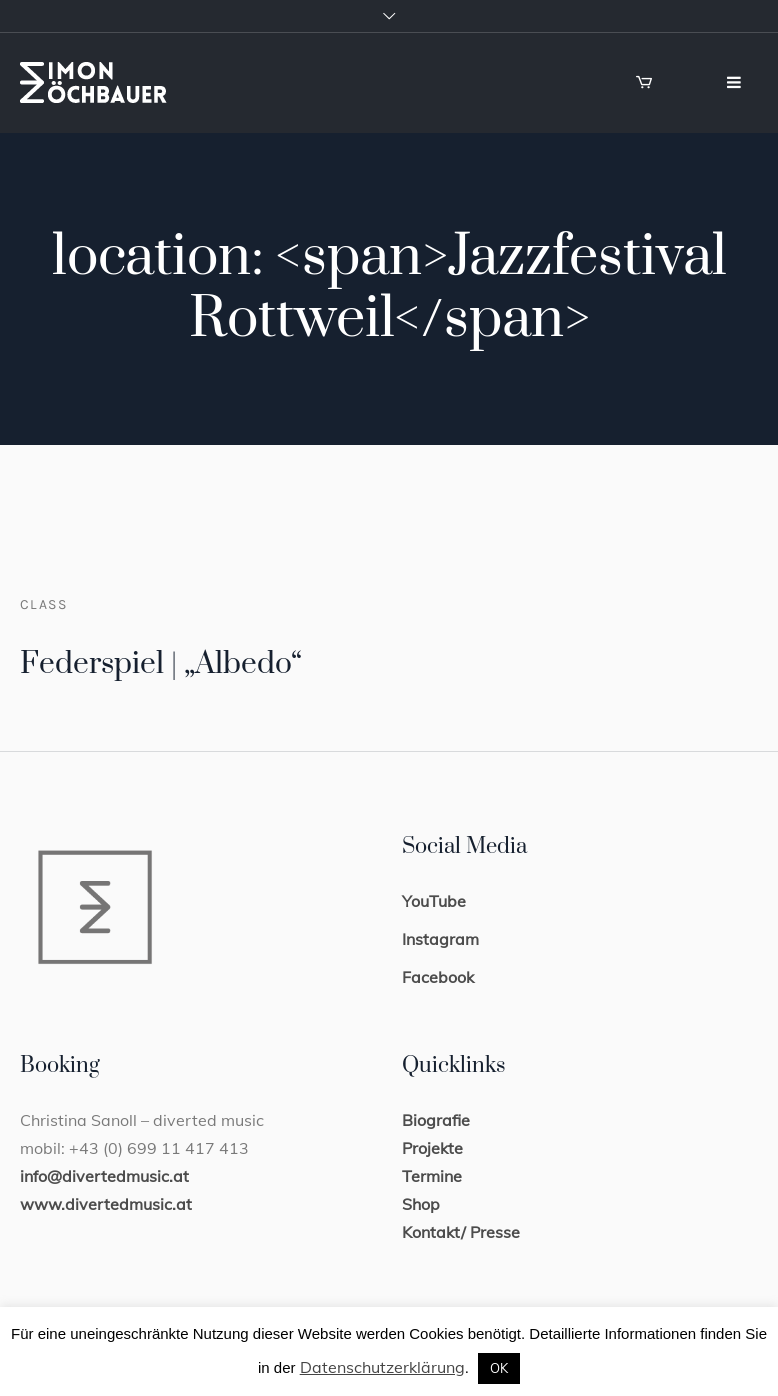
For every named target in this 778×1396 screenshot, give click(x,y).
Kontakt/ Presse (461, 1232)
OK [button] (499, 1368)
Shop (421, 1204)
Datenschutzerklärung (382, 1367)
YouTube (434, 901)
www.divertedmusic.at (106, 1204)
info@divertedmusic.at (104, 1176)
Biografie (436, 1120)
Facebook (438, 977)
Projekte (432, 1148)
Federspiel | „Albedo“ (161, 664)
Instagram (440, 939)
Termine (432, 1176)
